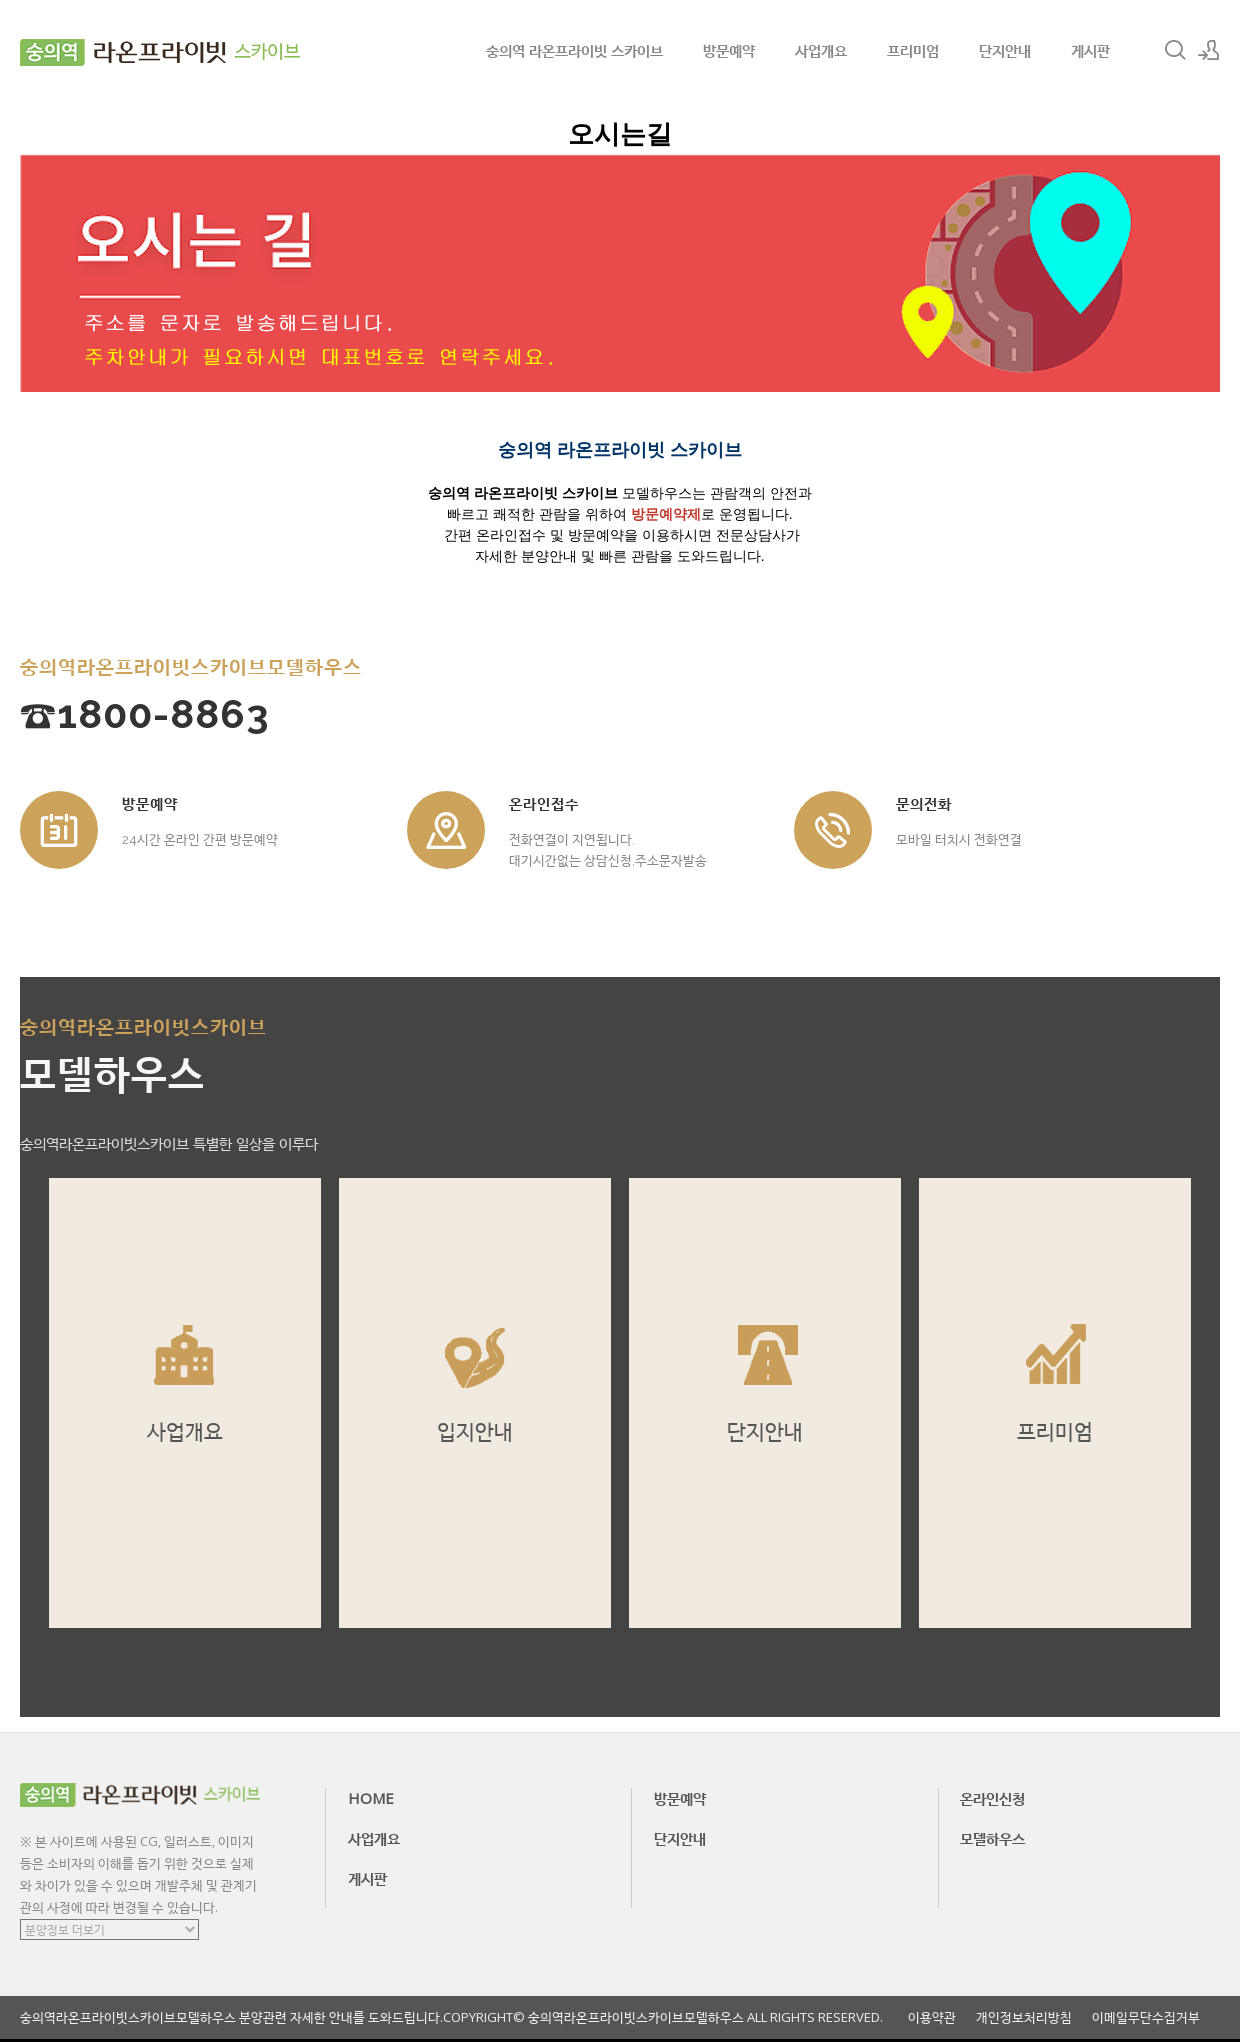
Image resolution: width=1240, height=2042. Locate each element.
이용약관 (932, 2017)
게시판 (1090, 50)
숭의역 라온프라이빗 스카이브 (574, 50)
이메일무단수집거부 (1146, 2017)
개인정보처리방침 (1024, 2017)
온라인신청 (992, 1798)
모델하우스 (992, 1838)
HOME (371, 1798)
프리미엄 (913, 50)
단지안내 (1005, 50)
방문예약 (729, 50)
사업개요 (821, 50)
